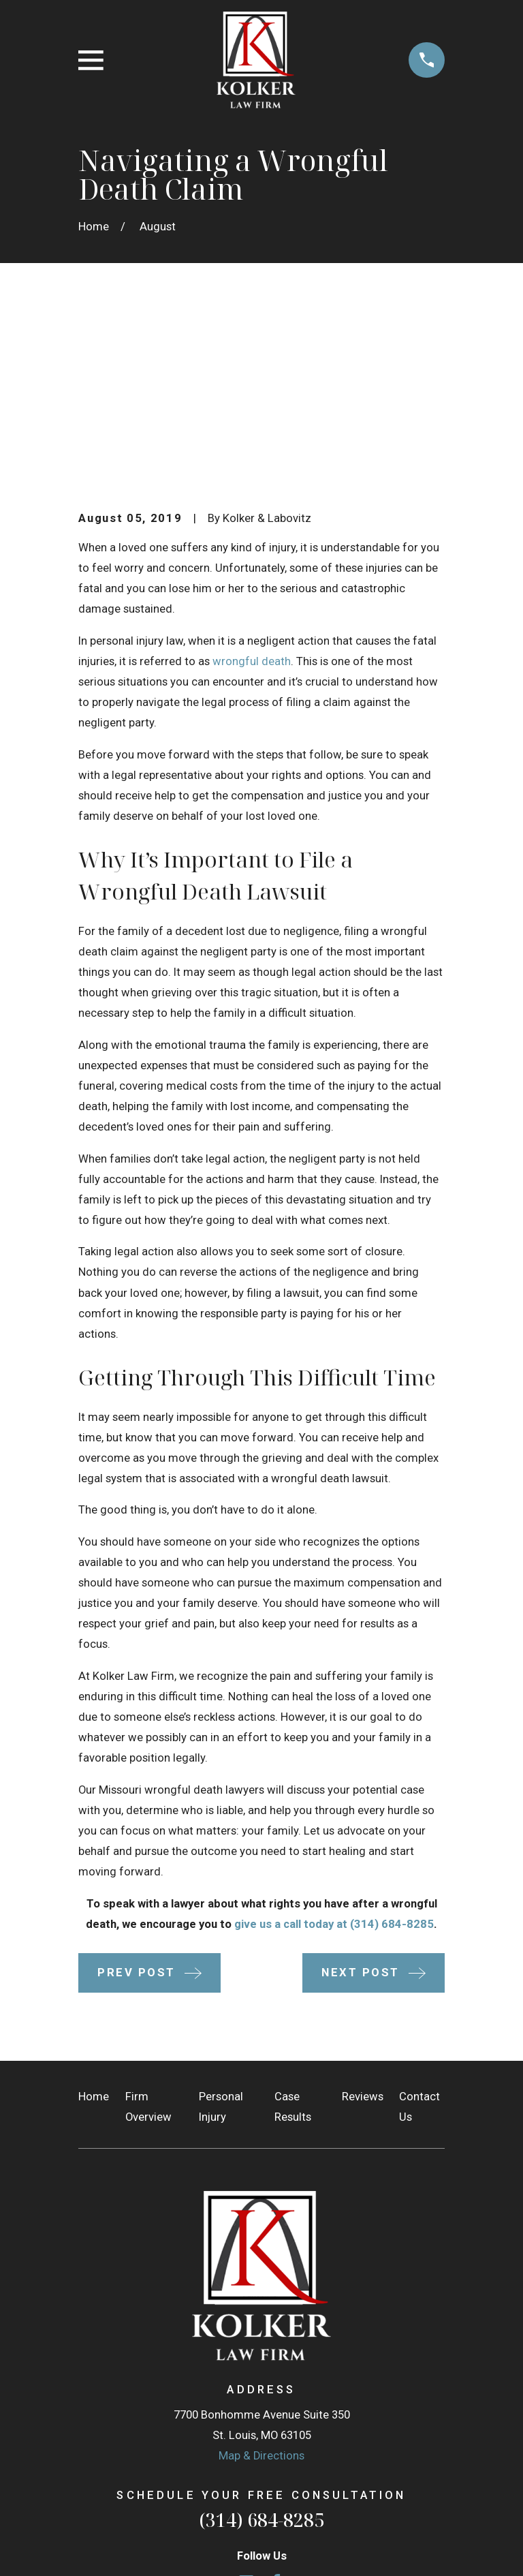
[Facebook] (276, 2391)
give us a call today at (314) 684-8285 (334, 1732)
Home (93, 1905)
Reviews (362, 1905)
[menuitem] (97, 2546)
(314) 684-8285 (261, 2328)
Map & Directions (261, 2264)
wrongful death (251, 470)
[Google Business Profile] (246, 2391)
